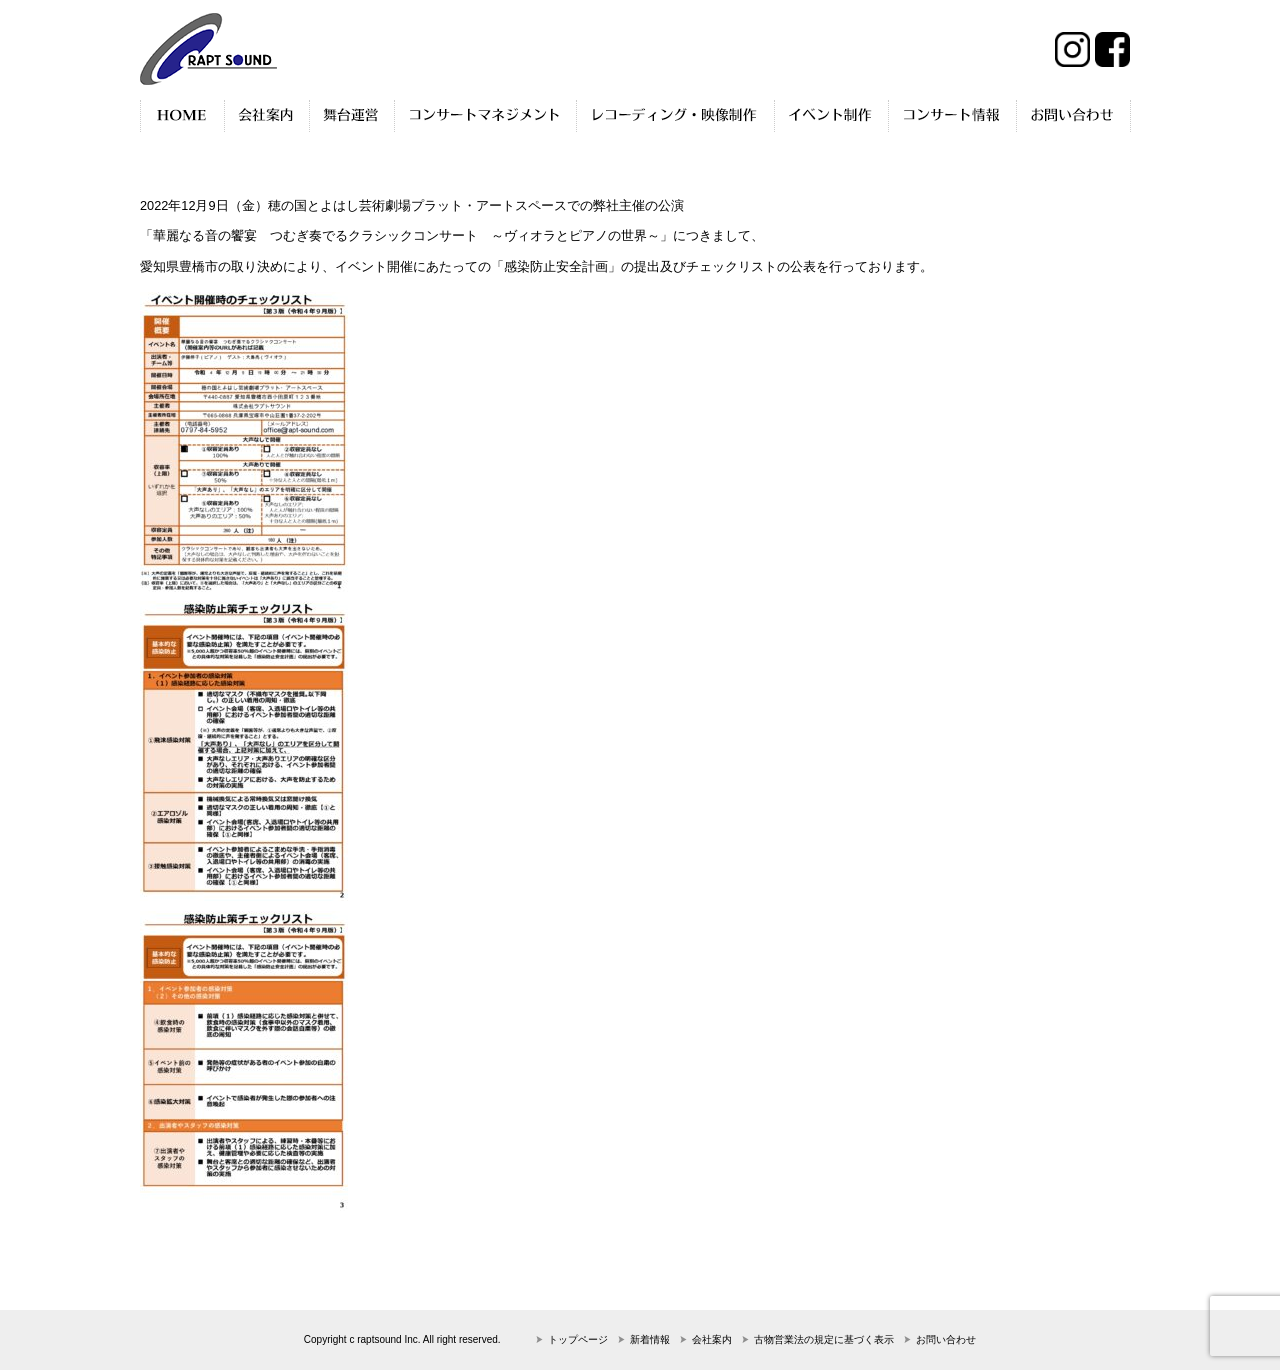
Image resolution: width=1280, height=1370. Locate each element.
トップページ (578, 1339)
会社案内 (712, 1339)
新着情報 (650, 1339)
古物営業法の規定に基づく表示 (824, 1339)
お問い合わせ (946, 1339)
